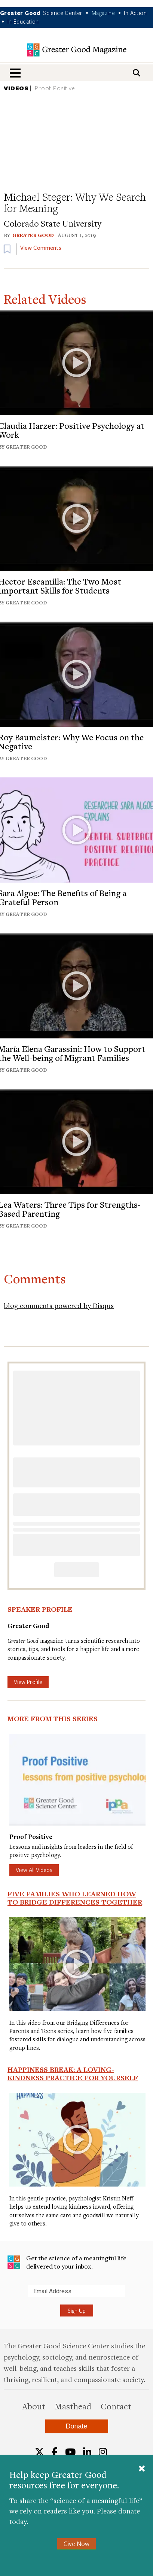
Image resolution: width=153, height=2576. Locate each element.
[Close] (142, 2469)
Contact (116, 2406)
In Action (135, 12)
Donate (76, 2426)
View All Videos (34, 1869)
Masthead (73, 2406)
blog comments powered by (59, 1305)
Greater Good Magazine (76, 50)
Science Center (63, 12)
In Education (23, 21)
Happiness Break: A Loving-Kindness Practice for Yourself (72, 2073)
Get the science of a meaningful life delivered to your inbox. (66, 2262)
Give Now (76, 2543)
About (33, 2406)
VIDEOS (16, 88)
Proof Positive (55, 88)
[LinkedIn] (87, 2452)
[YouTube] (70, 2452)
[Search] (136, 73)
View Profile (28, 1682)
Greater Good (33, 235)
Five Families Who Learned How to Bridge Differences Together (74, 1898)
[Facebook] (55, 2452)
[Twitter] (39, 2452)
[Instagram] (103, 2452)
